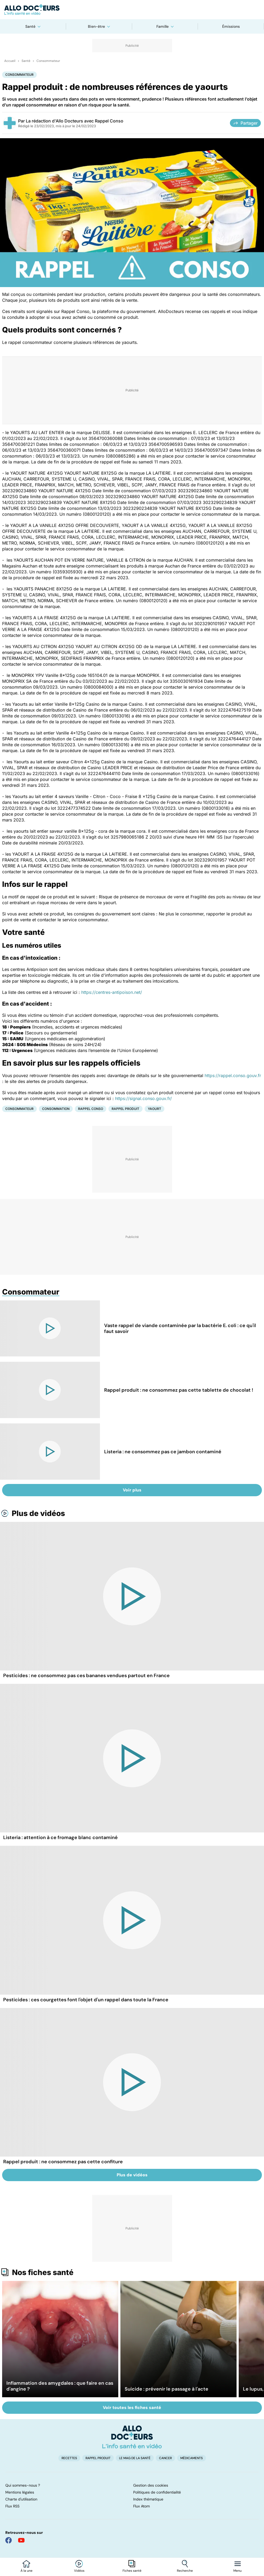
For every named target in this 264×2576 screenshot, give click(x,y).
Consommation (56, 1109)
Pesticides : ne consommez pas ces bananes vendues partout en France (86, 1675)
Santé (30, 26)
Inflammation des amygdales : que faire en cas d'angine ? (59, 2386)
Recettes (69, 2458)
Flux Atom (141, 2506)
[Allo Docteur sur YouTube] (21, 2540)
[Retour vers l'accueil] (132, 9)
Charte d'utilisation (21, 2499)
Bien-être (96, 26)
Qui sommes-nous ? (22, 2485)
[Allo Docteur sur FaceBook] (8, 2540)
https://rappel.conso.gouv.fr (233, 1075)
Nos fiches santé (43, 2272)
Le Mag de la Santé (135, 2458)
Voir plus (132, 1490)
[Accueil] (132, 2437)
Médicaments (191, 2458)
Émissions (231, 26)
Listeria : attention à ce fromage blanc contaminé (60, 1837)
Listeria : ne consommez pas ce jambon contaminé (162, 1451)
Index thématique (148, 2499)
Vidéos (79, 2571)
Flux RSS (12, 2506)
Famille (162, 26)
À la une (27, 2571)
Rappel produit (125, 1109)
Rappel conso (90, 1109)
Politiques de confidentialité (157, 2492)
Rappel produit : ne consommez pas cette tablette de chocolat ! (178, 1390)
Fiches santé (132, 2571)
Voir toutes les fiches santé (132, 2407)
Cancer (165, 2458)
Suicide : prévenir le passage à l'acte (166, 2389)
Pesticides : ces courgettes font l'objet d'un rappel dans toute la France (85, 2000)
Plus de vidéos (38, 1513)
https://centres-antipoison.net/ (111, 992)
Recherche (185, 2571)
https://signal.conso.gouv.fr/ (143, 1098)
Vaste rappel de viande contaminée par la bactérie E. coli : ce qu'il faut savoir (180, 1328)
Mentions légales (19, 2492)
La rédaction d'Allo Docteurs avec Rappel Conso (74, 121)
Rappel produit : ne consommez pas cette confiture (63, 2161)
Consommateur (48, 61)
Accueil (9, 61)
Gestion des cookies (150, 2485)
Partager (245, 123)
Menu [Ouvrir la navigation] (237, 2571)
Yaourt (154, 1109)
